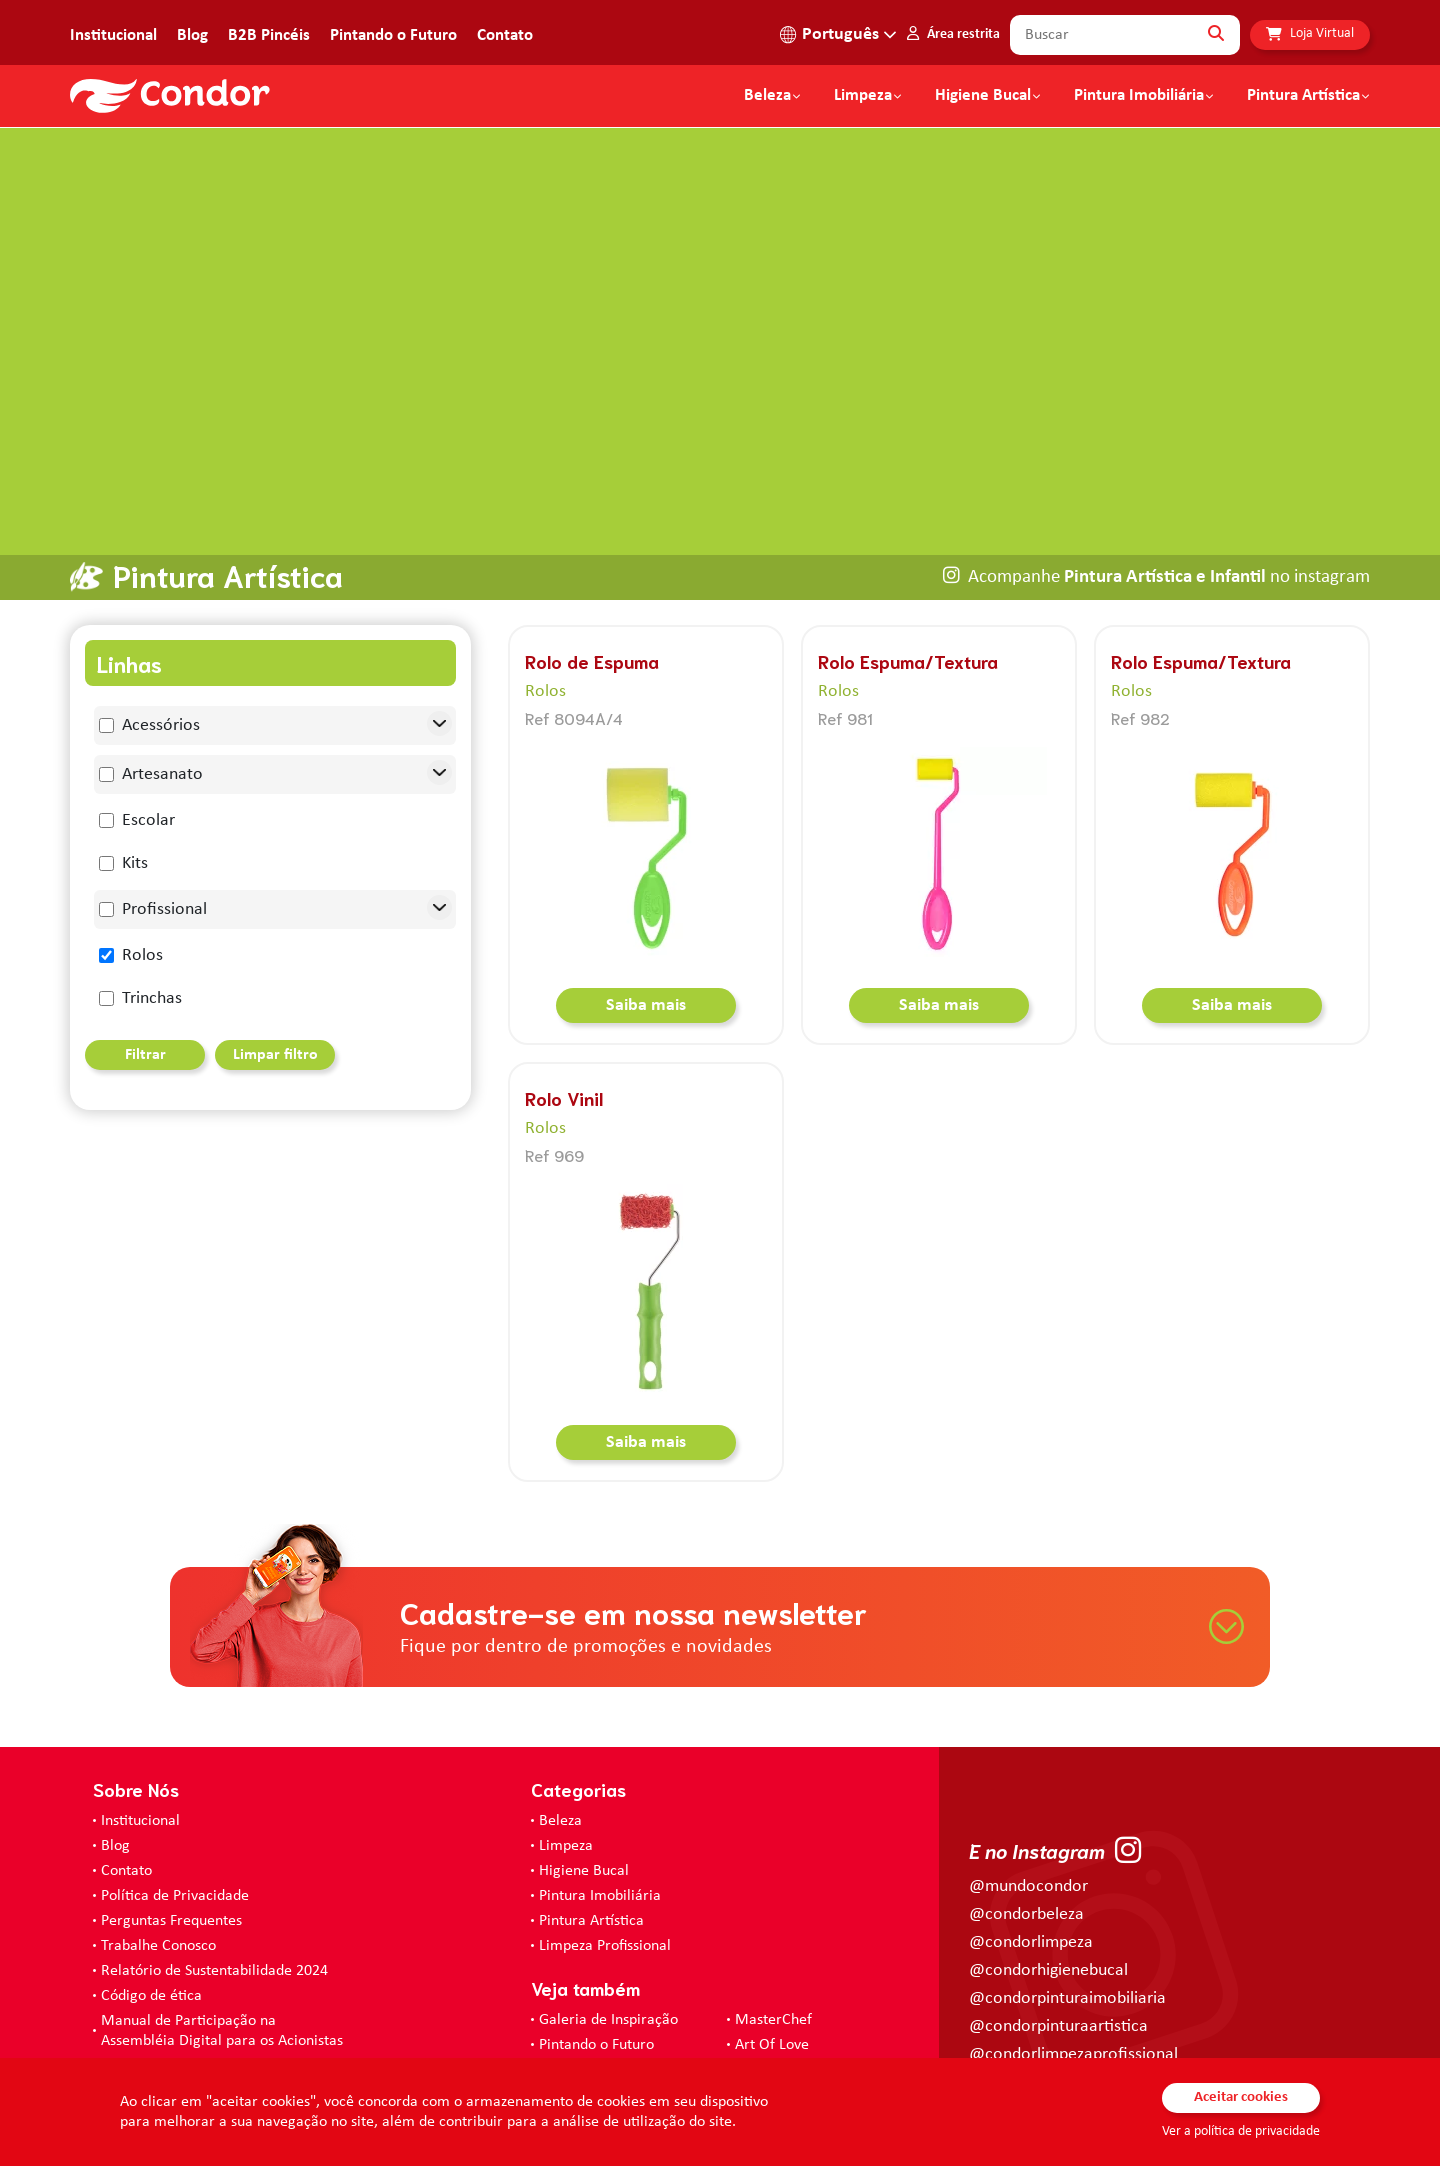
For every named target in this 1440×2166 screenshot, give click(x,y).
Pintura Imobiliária (1139, 96)
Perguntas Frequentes (171, 1862)
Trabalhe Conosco (158, 1887)
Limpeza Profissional (605, 1887)
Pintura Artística (1303, 96)
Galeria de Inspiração (608, 1961)
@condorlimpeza (1031, 1884)
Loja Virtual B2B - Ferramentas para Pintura (682, 2041)
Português (840, 34)
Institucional (113, 35)
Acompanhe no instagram (1169, 518)
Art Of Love (772, 1986)
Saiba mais (646, 946)
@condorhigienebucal (1048, 1912)
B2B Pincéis (269, 35)
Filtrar (145, 997)
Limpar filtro (275, 997)
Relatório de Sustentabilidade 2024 (214, 1912)
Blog (192, 35)
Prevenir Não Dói (156, 2007)
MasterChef (773, 1961)
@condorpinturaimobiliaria (1067, 1940)
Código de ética (151, 1937)
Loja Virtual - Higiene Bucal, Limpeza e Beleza (688, 2016)
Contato (505, 35)
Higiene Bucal (983, 96)
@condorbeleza (1026, 1856)
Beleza (767, 96)
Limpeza (566, 1787)
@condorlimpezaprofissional (1073, 1996)
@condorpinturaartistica (1058, 1968)
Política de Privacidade (175, 1837)
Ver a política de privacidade (1241, 2131)
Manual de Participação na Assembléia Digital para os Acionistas (222, 1972)
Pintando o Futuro (393, 35)
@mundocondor (1028, 1828)
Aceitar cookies (1241, 2097)
